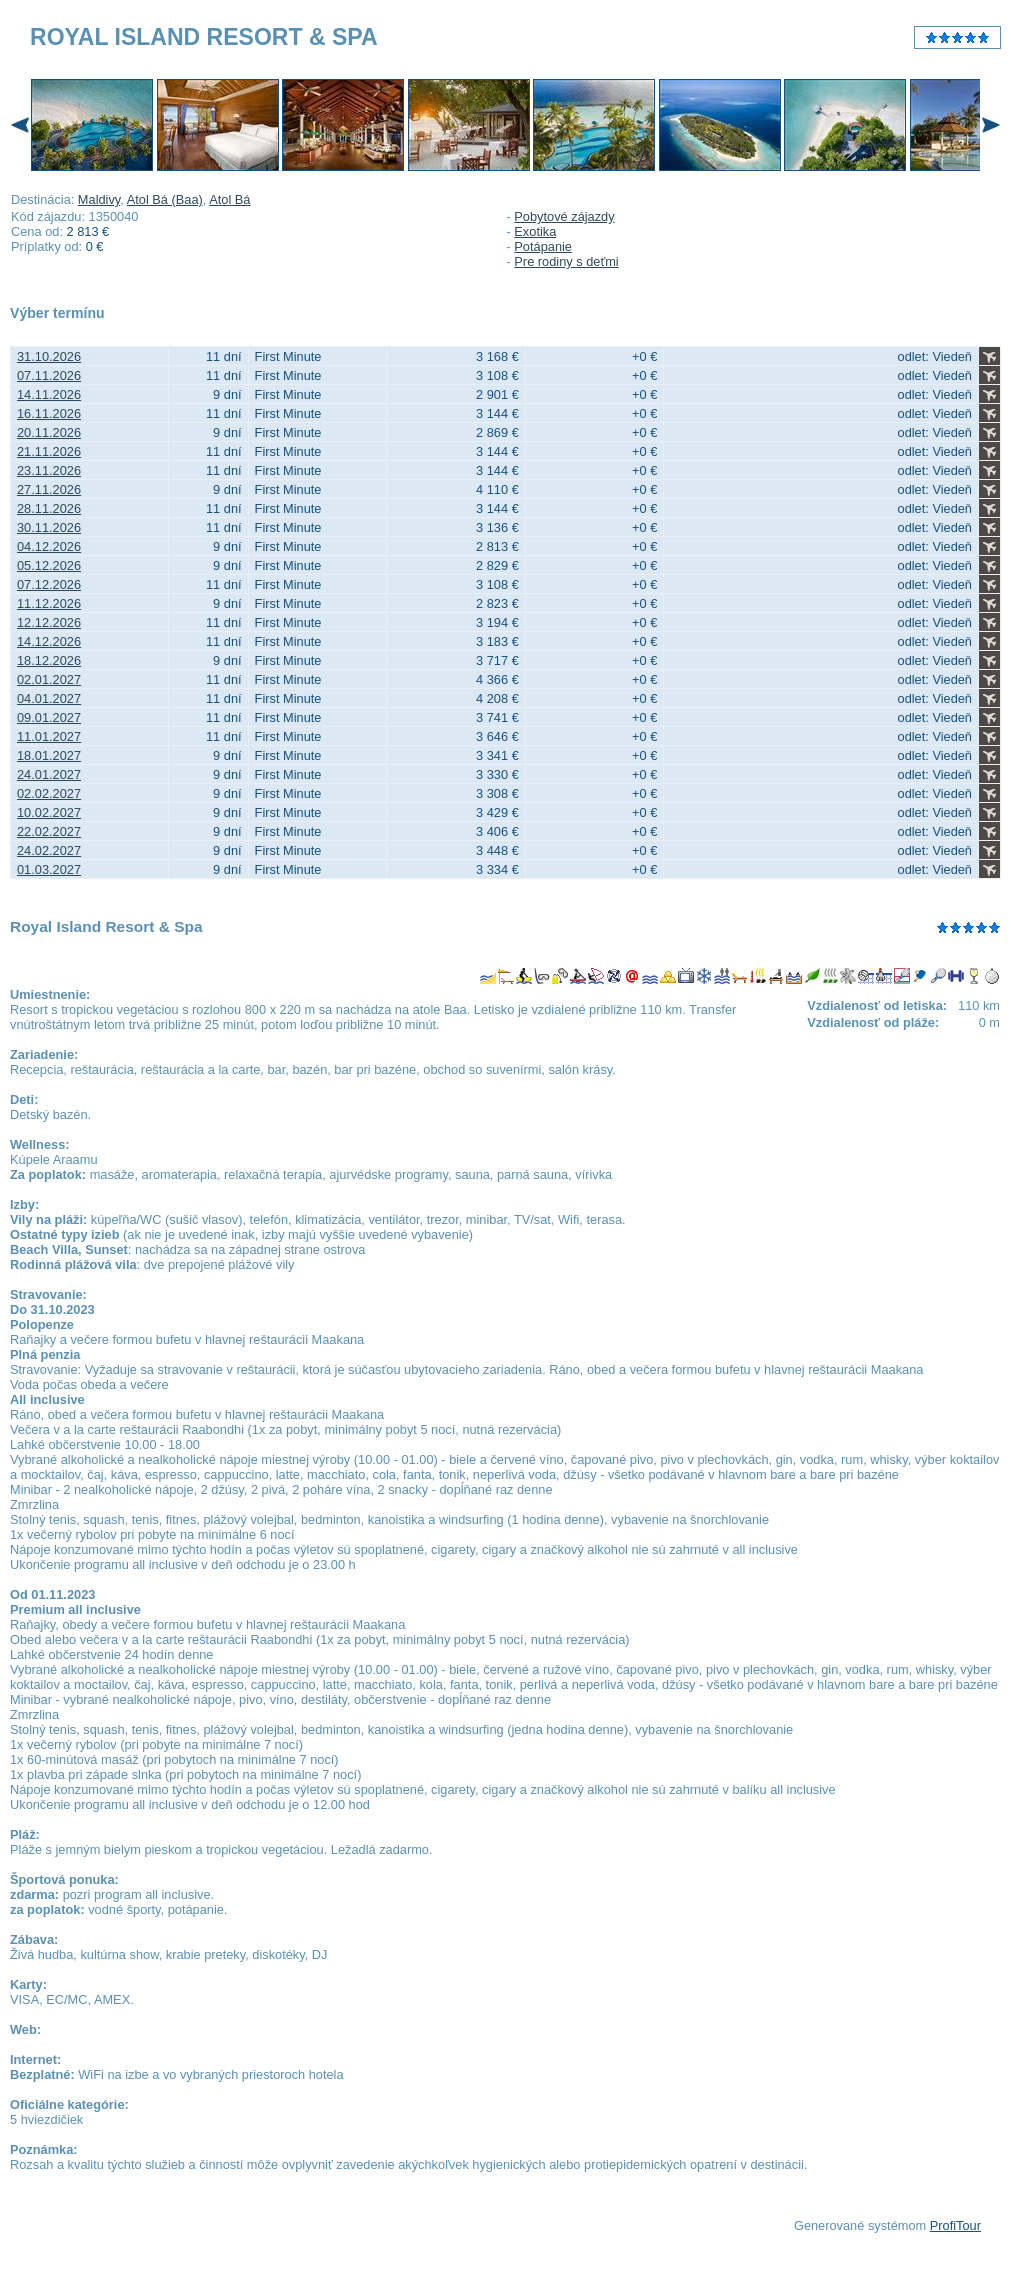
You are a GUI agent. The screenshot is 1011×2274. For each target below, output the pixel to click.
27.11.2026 (49, 489)
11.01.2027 (49, 736)
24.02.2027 (49, 850)
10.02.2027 (49, 812)
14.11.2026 (49, 394)
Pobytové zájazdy (564, 216)
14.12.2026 (49, 641)
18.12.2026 (49, 660)
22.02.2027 (49, 831)
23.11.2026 (49, 470)
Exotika (535, 231)
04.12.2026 (49, 546)
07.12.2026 (49, 584)
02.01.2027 (49, 679)
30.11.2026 (49, 527)
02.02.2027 (49, 793)
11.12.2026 (49, 603)
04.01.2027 (49, 698)
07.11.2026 (49, 375)
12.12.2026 (49, 622)
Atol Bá (229, 199)
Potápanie (543, 246)
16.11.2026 (49, 413)
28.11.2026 (49, 508)
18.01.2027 (49, 755)
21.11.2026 (49, 451)
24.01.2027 (49, 774)
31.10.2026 (49, 356)
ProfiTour (955, 2225)
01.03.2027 (49, 869)
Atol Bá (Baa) (165, 199)
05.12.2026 (49, 565)
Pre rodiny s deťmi (566, 261)
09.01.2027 (49, 717)
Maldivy (99, 199)
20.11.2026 (49, 432)
